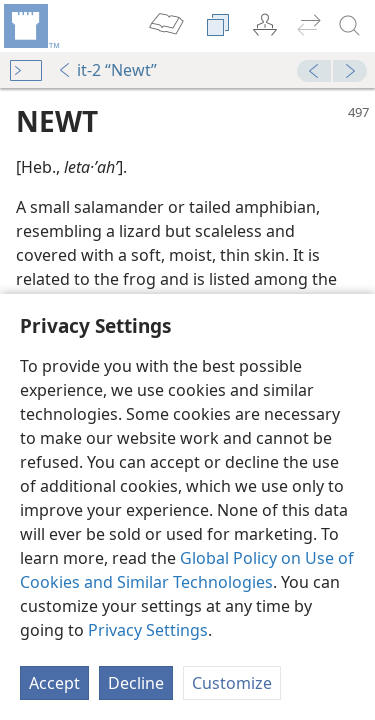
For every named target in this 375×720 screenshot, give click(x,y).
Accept (54, 683)
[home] (30, 26)
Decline (136, 683)
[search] (350, 26)
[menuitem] (30, 26)
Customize (232, 683)
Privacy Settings (148, 630)
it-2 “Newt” (107, 70)
